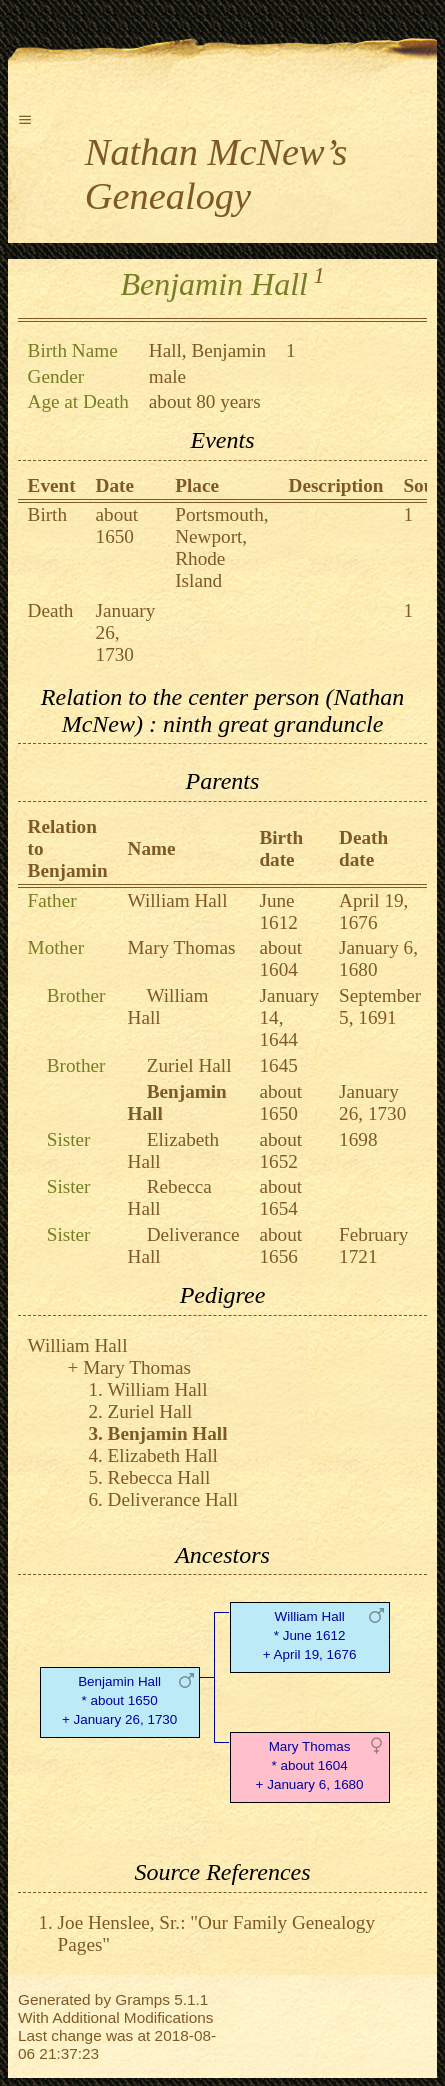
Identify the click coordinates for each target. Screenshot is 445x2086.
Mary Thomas (182, 947)
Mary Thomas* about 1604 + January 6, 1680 (310, 1765)
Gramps (142, 1999)
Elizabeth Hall (163, 1455)
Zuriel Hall (189, 1065)
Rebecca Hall (159, 1477)
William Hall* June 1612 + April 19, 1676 (310, 1635)
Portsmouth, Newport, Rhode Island (221, 547)
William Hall (178, 900)
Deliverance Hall (173, 1499)
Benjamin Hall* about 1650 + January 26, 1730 (119, 1700)
